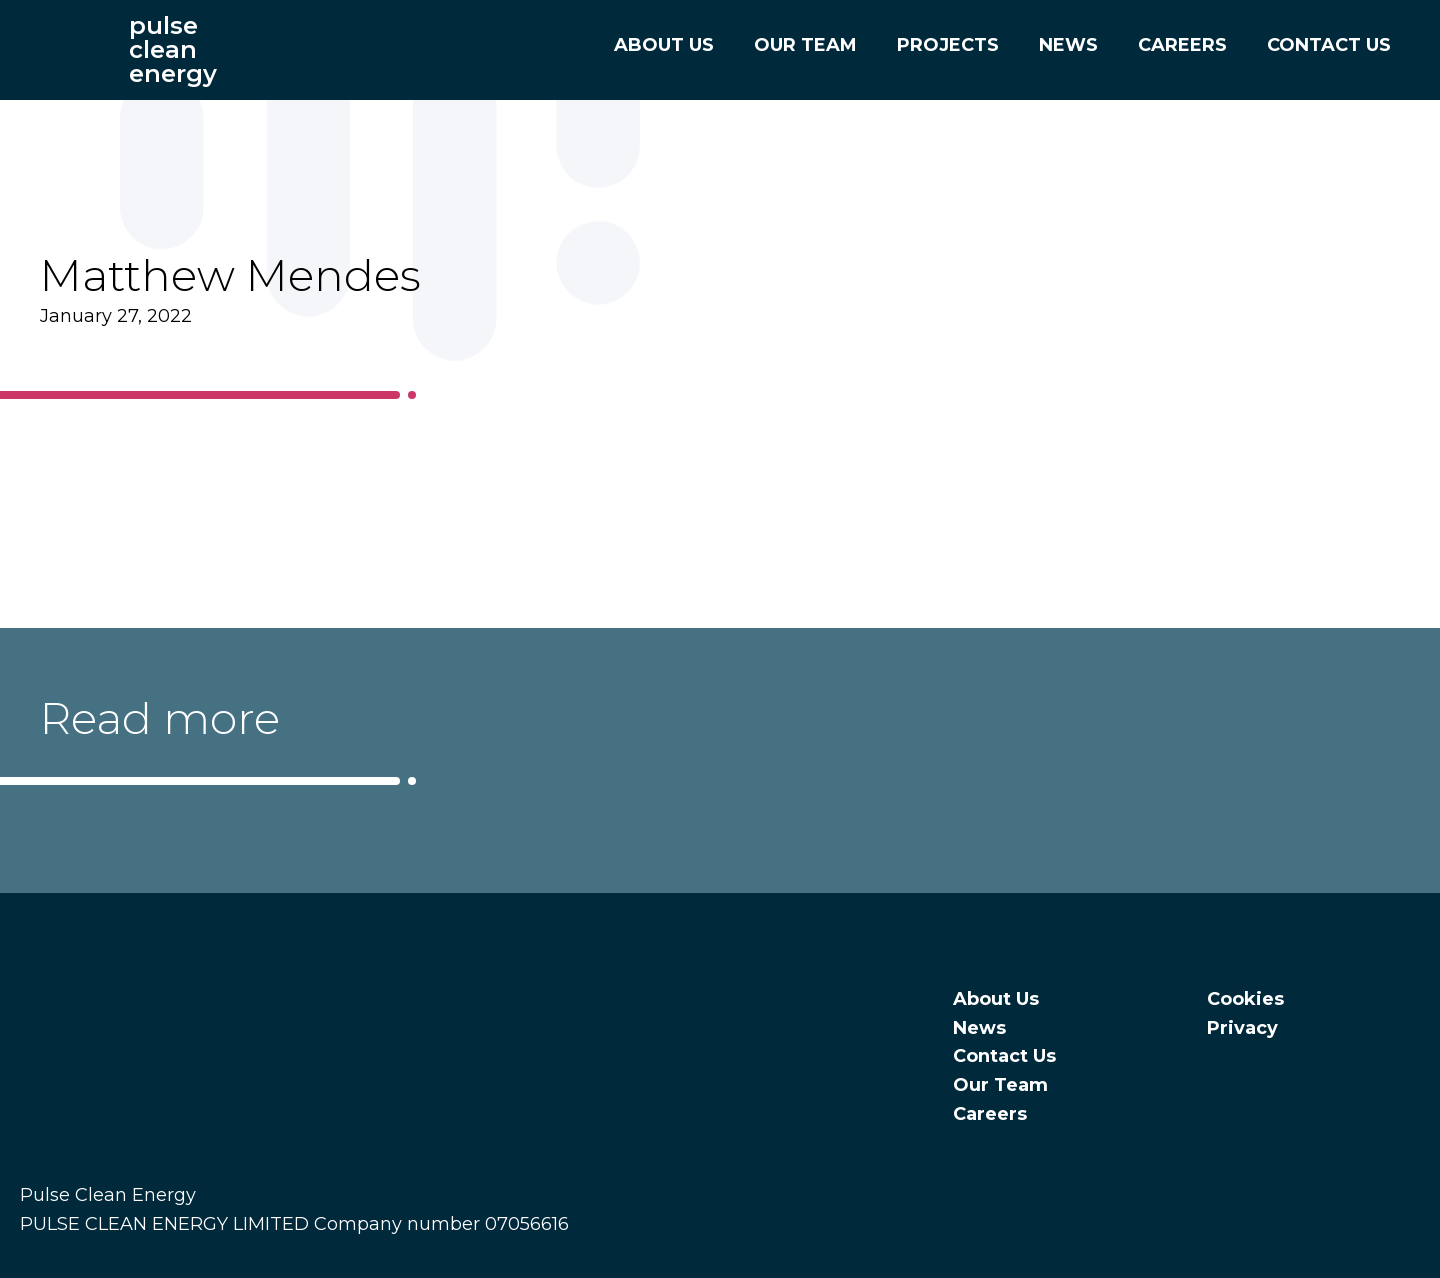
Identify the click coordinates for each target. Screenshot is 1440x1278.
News (1057, 45)
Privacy (1242, 1028)
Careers (1171, 45)
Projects (937, 45)
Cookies (1245, 999)
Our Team (794, 45)
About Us (653, 45)
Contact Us (1318, 45)
